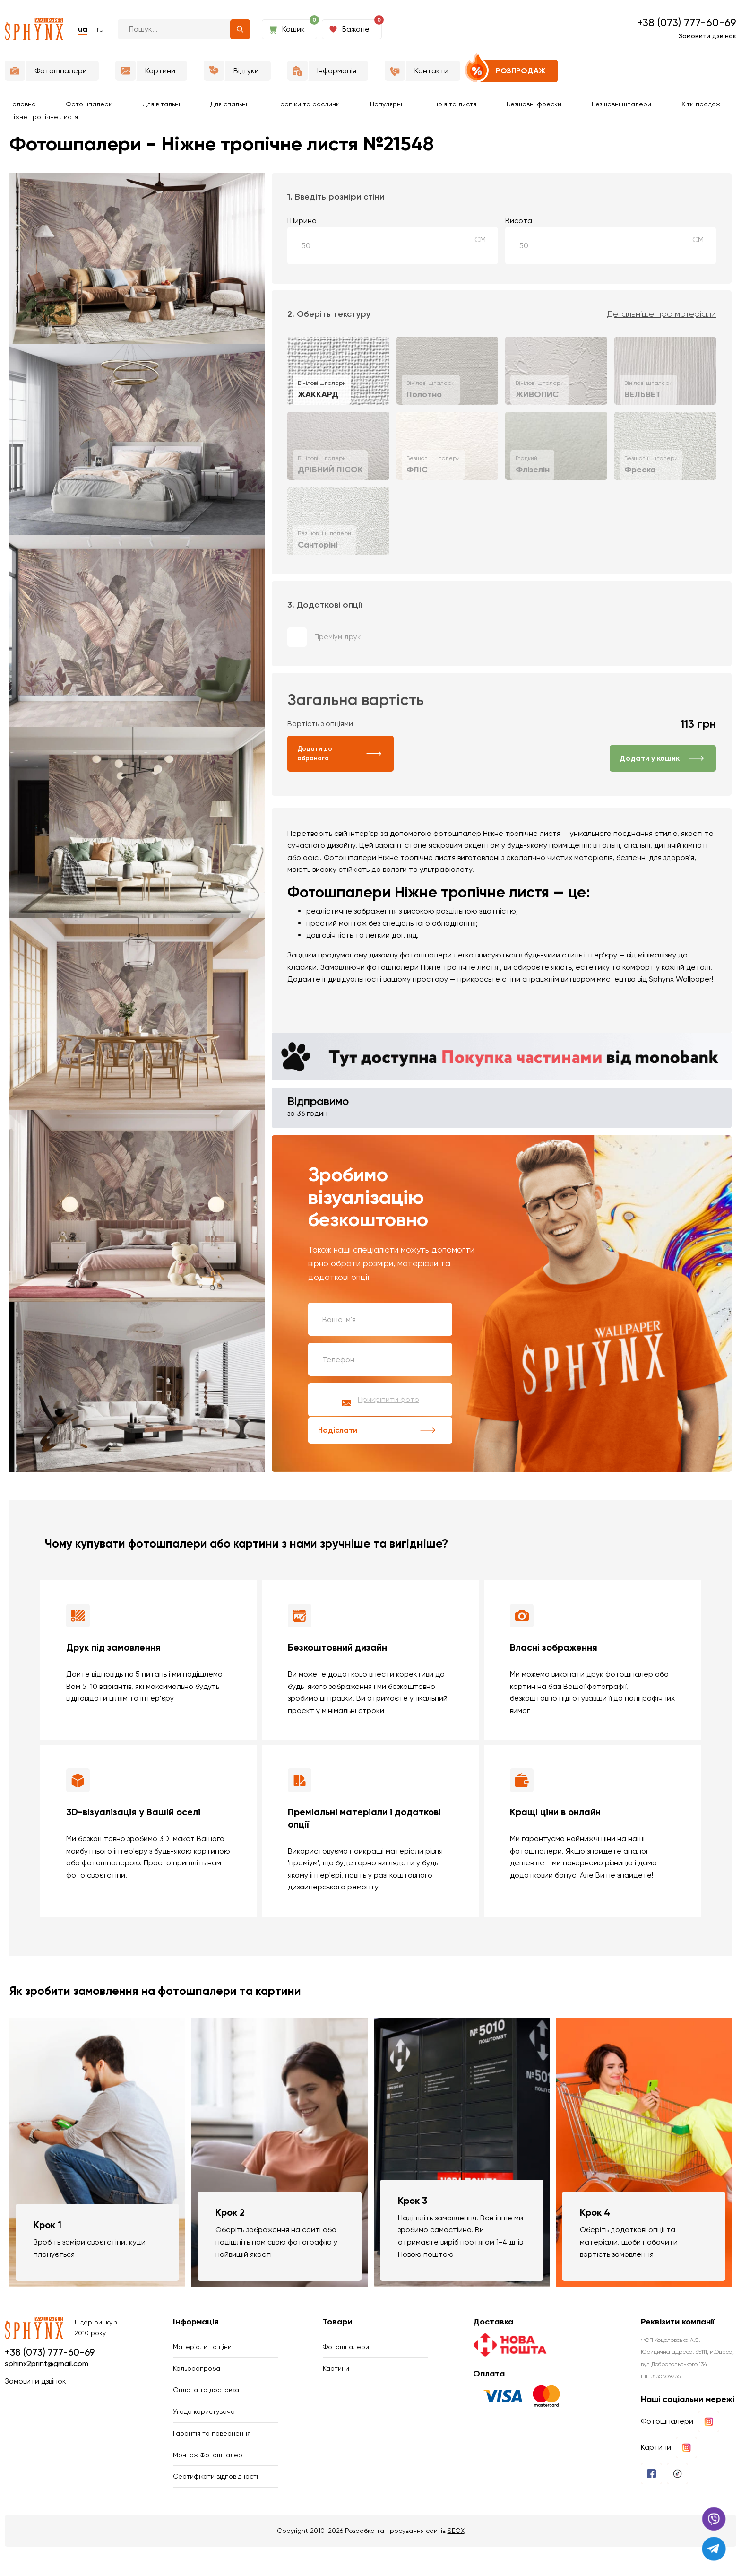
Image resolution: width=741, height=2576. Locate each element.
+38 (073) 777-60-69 (687, 22)
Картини (336, 2374)
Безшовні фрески (534, 104)
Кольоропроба (196, 2374)
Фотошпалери (89, 104)
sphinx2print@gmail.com (46, 2364)
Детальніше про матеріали (661, 314)
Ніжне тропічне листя (43, 117)
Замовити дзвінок (707, 36)
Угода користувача (204, 2426)
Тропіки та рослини (308, 104)
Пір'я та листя (454, 104)
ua (82, 29)
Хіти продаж (700, 104)
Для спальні (228, 104)
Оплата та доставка (206, 2400)
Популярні (386, 104)
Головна (22, 104)
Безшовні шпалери (621, 104)
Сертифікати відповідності (215, 2503)
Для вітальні (161, 104)
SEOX (456, 2560)
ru (100, 29)
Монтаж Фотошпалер (207, 2478)
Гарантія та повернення (211, 2452)
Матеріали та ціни (202, 2349)
